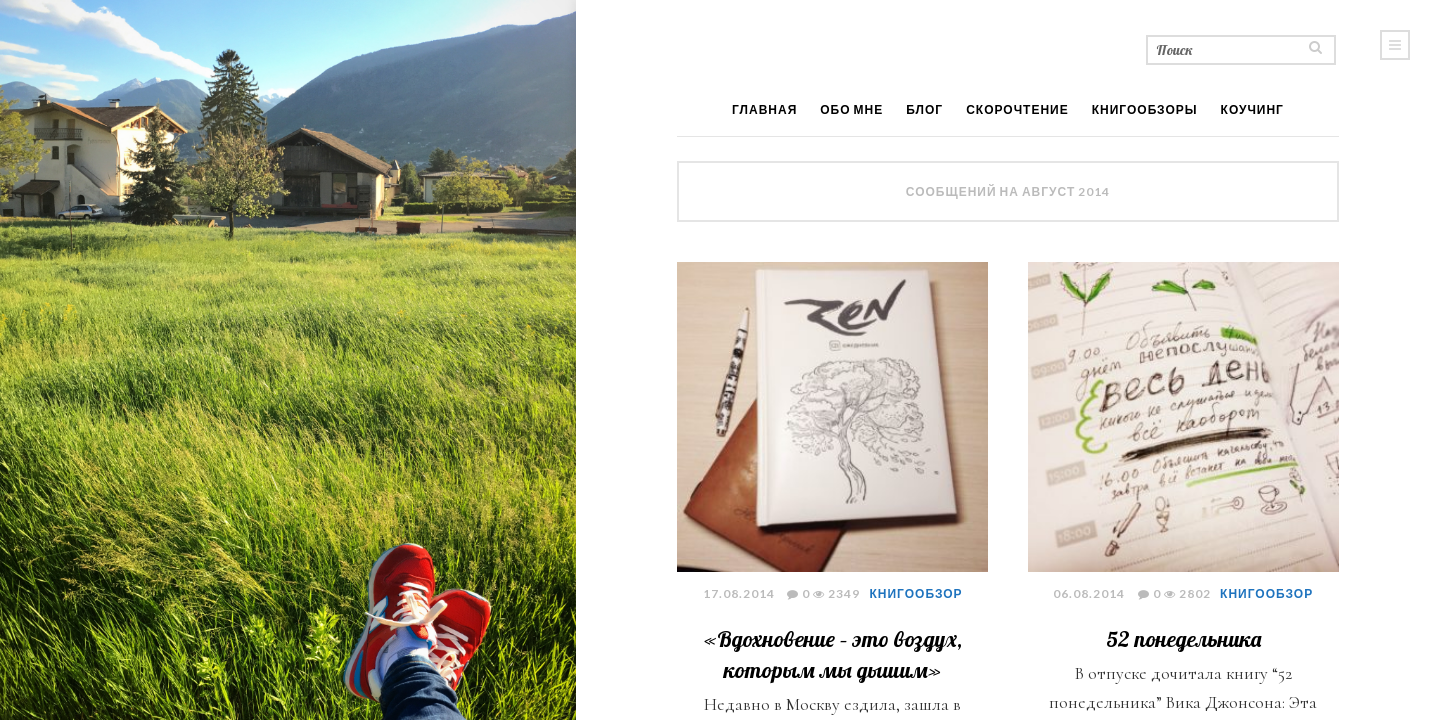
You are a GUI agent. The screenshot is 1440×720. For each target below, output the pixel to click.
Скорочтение (1017, 109)
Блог (924, 109)
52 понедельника (1183, 639)
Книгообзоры (1145, 109)
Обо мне (851, 109)
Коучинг (1252, 109)
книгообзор (916, 593)
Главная (764, 109)
